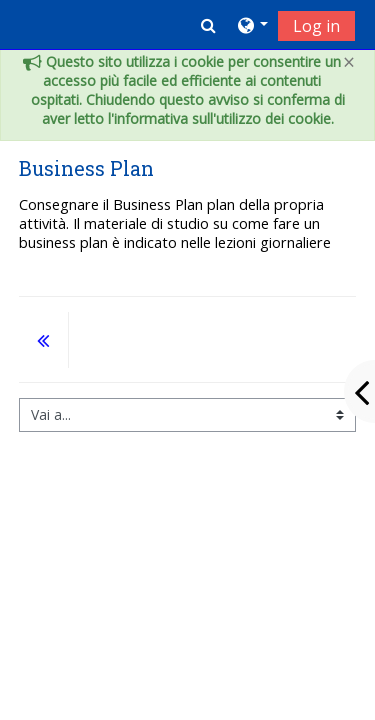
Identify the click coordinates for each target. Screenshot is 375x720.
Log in (316, 26)
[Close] (349, 62)
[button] (208, 25)
